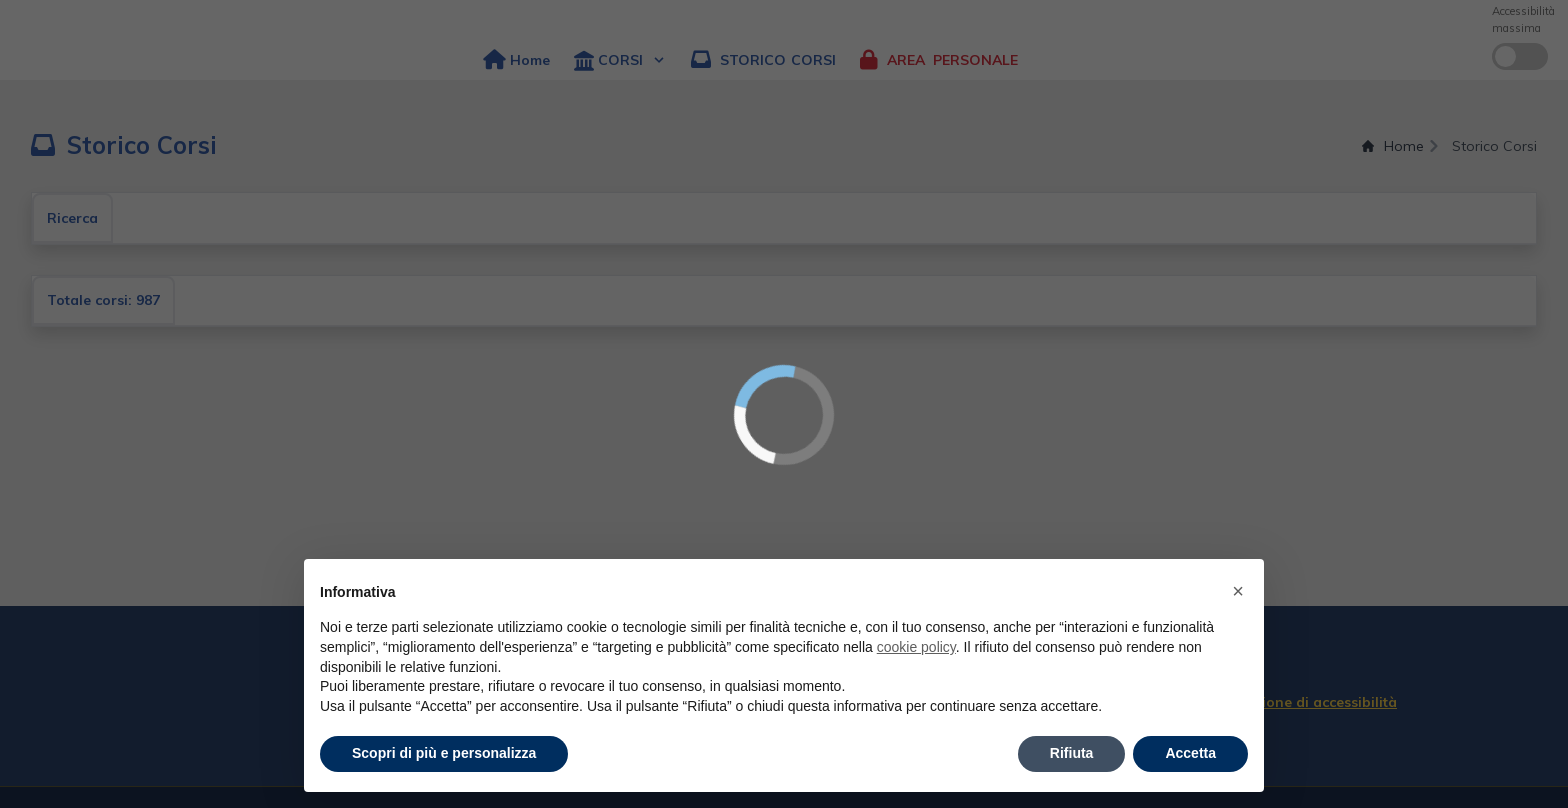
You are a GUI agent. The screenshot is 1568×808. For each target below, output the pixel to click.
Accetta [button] (1190, 753)
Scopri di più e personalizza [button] (444, 753)
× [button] (1238, 591)
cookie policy (916, 647)
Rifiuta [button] (1072, 753)
